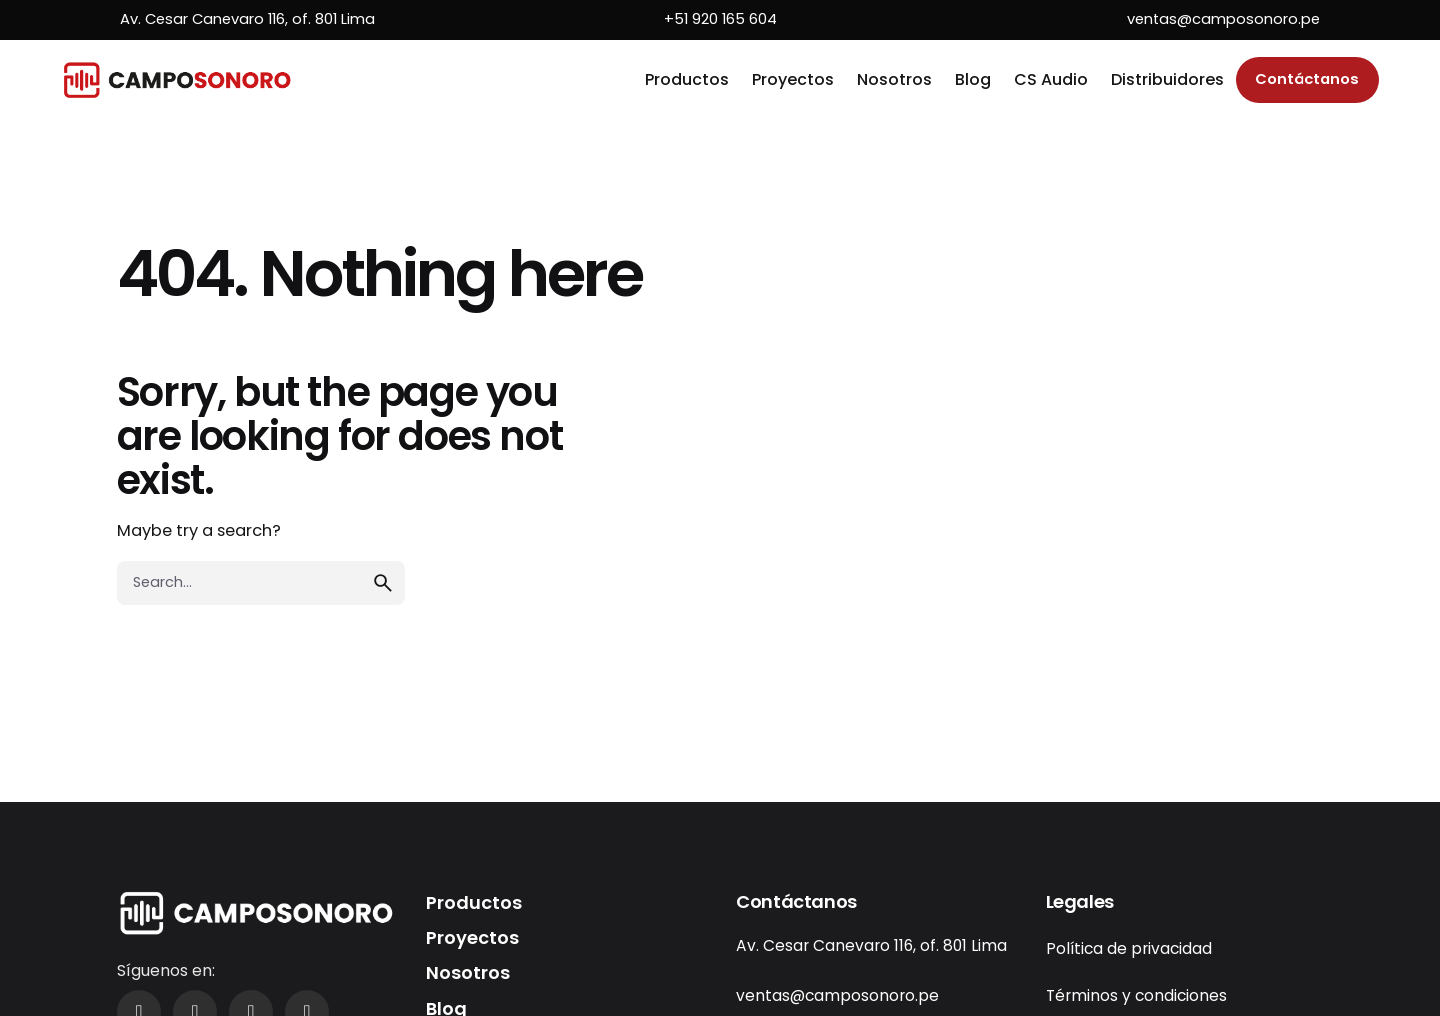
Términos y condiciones (1136, 995)
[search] (383, 583)
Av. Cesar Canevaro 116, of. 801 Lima (247, 19)
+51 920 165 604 (720, 19)
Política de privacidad (1129, 948)
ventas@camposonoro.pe (1223, 19)
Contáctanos (1307, 79)
